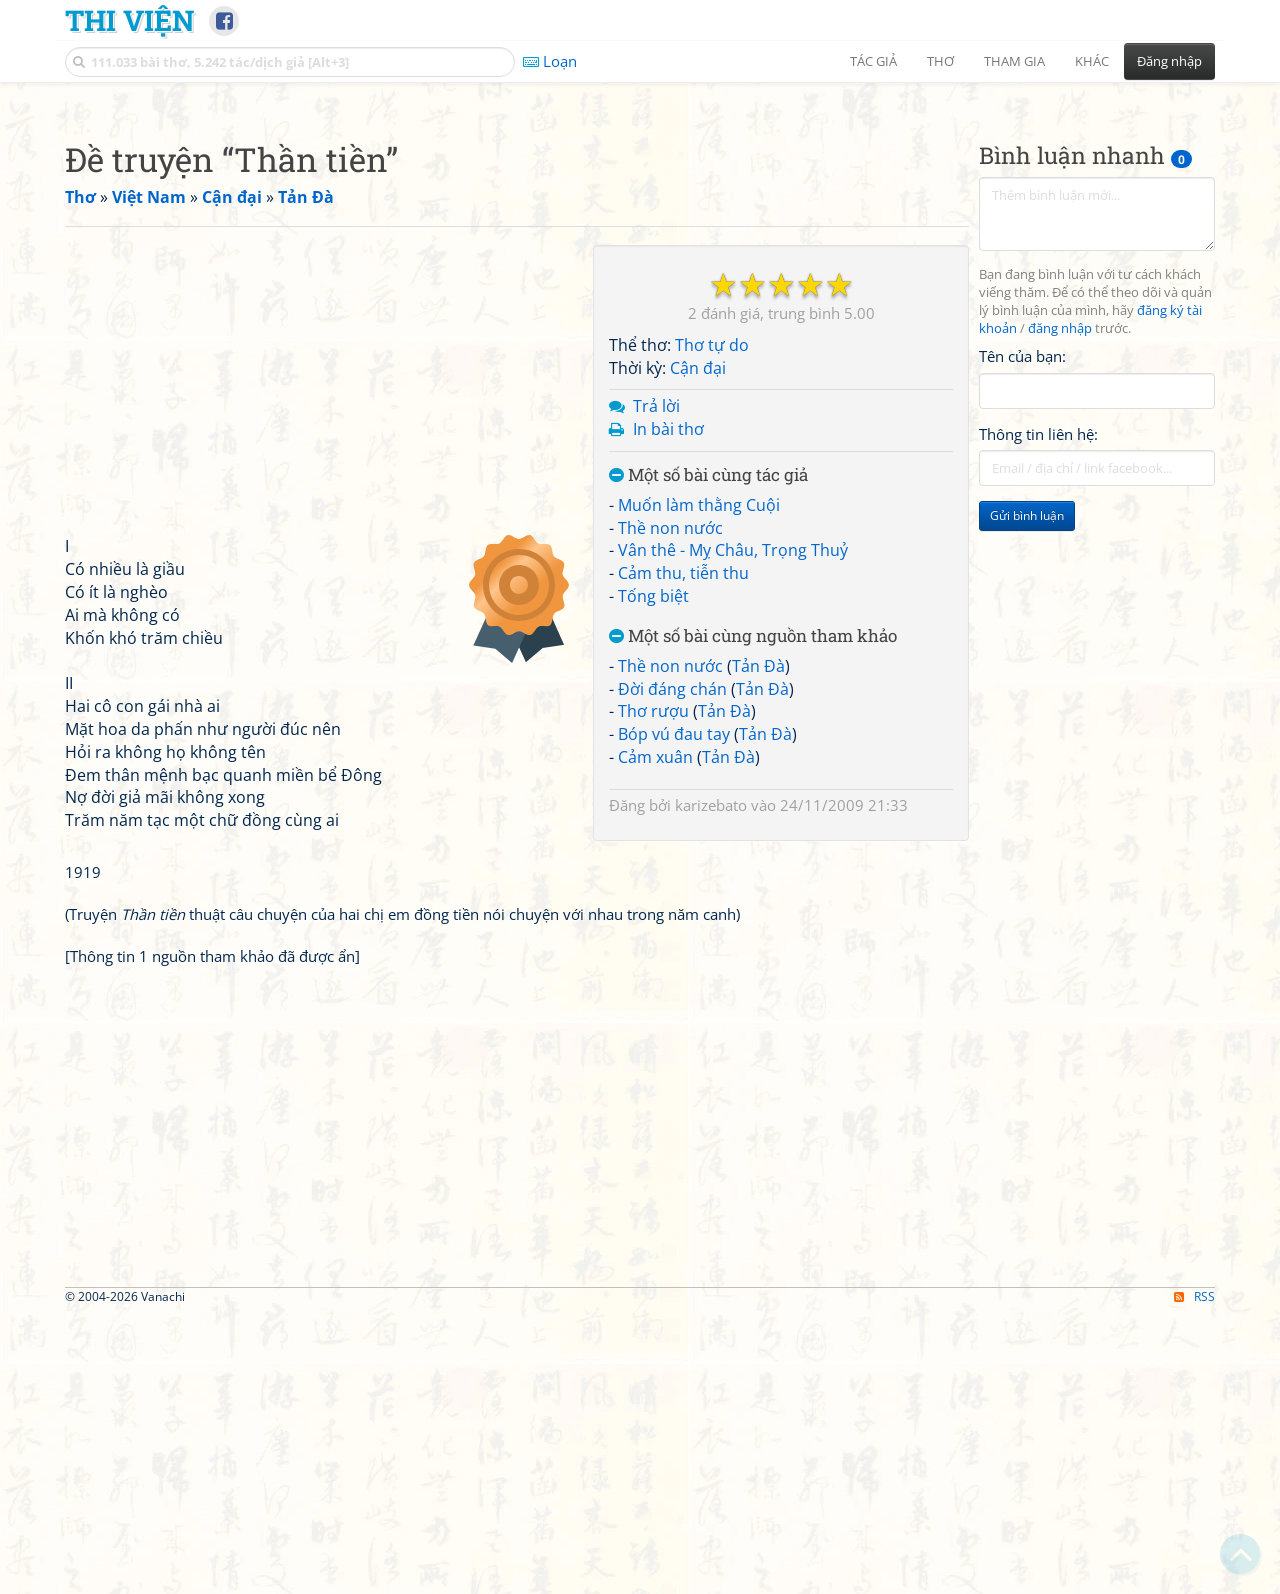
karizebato (711, 1085)
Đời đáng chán (672, 969)
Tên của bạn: (1022, 636)
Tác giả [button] (873, 61)
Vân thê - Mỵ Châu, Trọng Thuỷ (733, 830)
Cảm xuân (655, 1037)
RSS (1194, 1576)
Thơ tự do (712, 625)
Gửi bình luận (1027, 795)
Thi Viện (129, 20)
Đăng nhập (1169, 61)
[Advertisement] (640, 235)
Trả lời (656, 686)
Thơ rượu (653, 991)
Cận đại (698, 648)
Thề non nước (670, 808)
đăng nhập (1060, 608)
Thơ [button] (940, 61)
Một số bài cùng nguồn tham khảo (753, 916)
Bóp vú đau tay (674, 1014)
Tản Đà (758, 946)
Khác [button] (1092, 61)
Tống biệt (653, 876)
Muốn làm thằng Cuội (699, 785)
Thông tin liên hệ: (1038, 714)
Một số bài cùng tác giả (708, 755)
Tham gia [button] (1014, 61)
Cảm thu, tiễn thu (683, 853)
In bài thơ (668, 709)
